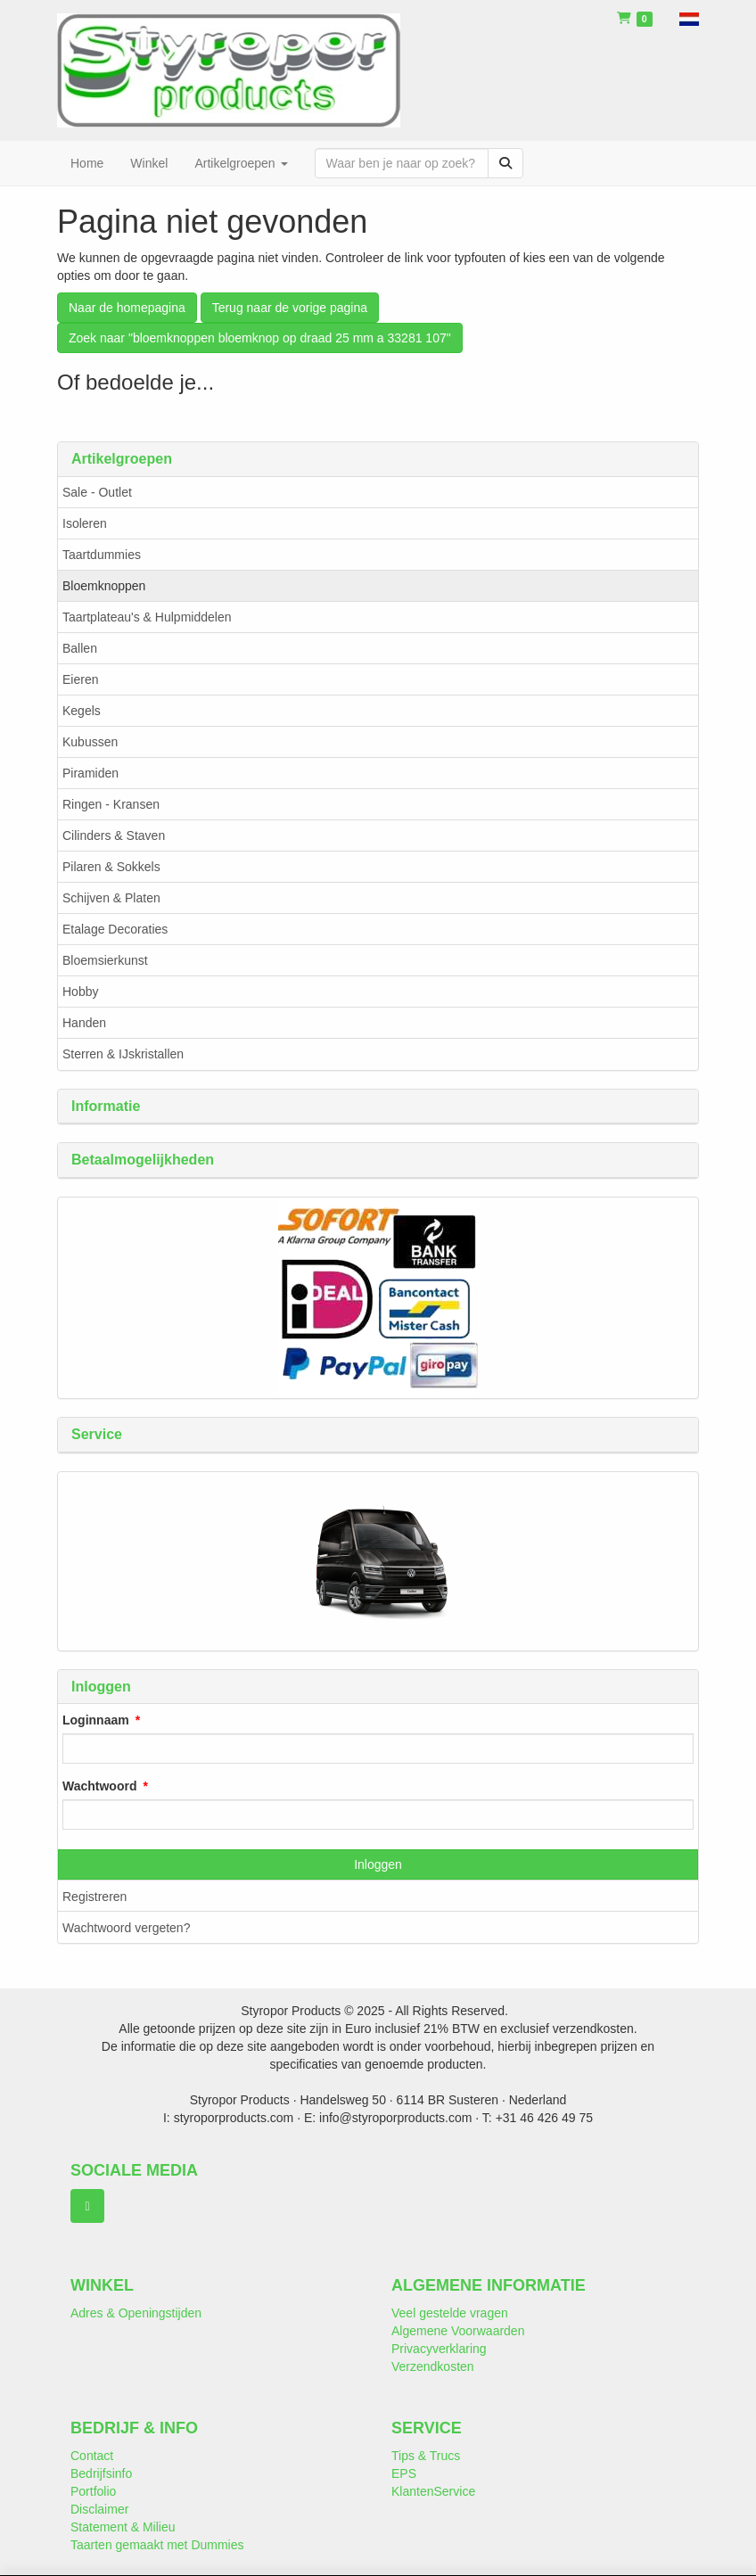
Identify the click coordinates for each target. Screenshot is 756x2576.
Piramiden (90, 773)
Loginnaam (95, 1720)
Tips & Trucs (425, 2455)
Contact (91, 2455)
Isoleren (84, 523)
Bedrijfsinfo (101, 2473)
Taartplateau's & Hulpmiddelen (146, 617)
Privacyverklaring (439, 2348)
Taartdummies (101, 554)
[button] (689, 18)
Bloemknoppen (103, 586)
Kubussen (90, 742)
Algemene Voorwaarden (457, 2331)
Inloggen (378, 1864)
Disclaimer (99, 2509)
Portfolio (93, 2491)
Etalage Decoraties (115, 929)
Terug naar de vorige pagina (289, 307)
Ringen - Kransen (111, 804)
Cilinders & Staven (113, 835)
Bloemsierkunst (105, 960)
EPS (403, 2473)
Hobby (80, 991)
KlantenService (433, 2491)
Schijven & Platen (111, 898)
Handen (84, 1023)
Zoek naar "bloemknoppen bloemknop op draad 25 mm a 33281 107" (260, 338)
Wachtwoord (99, 1786)
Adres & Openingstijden (135, 2313)
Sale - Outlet (97, 492)
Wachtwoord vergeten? (126, 1928)
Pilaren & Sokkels (111, 867)
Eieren (80, 679)
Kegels (81, 711)
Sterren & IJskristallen (123, 1054)
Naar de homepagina (127, 307)
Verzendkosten (432, 2366)
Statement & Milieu (123, 2527)
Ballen (79, 648)
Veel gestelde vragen (449, 2313)
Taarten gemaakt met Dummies (157, 2545)
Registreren (94, 1896)
